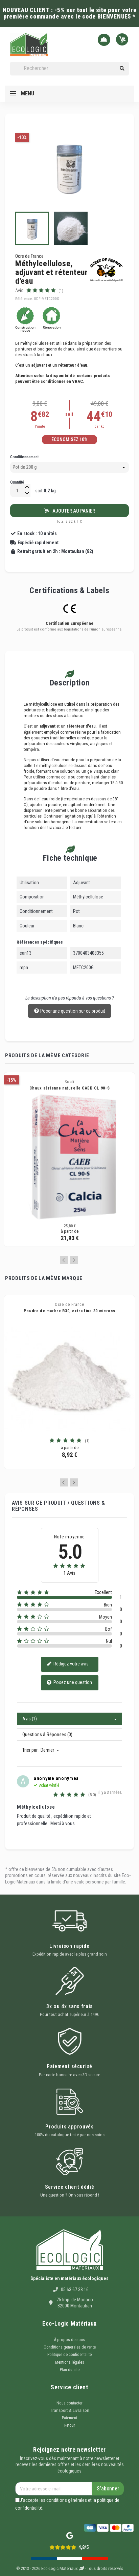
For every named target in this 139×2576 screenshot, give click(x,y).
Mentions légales (69, 2362)
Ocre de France (29, 256)
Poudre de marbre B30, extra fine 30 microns (69, 1311)
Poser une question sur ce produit (69, 1011)
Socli (69, 1081)
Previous (64, 1260)
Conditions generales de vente (70, 2347)
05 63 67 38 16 (75, 2289)
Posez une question (69, 1683)
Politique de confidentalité (69, 2354)
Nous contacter (69, 2403)
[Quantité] (17, 490)
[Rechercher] (69, 68)
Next (74, 1260)
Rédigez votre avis (67, 1664)
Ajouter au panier (69, 511)
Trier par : (31, 1750)
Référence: (24, 299)
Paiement (69, 2418)
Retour (69, 2425)
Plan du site (69, 2369)
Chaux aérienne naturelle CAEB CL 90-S (69, 1088)
